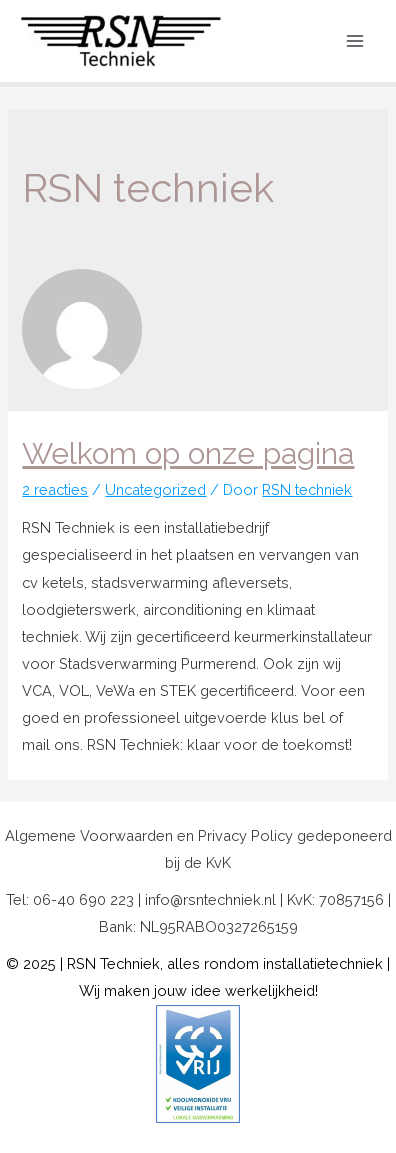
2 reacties (55, 489)
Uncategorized (155, 489)
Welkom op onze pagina (188, 453)
